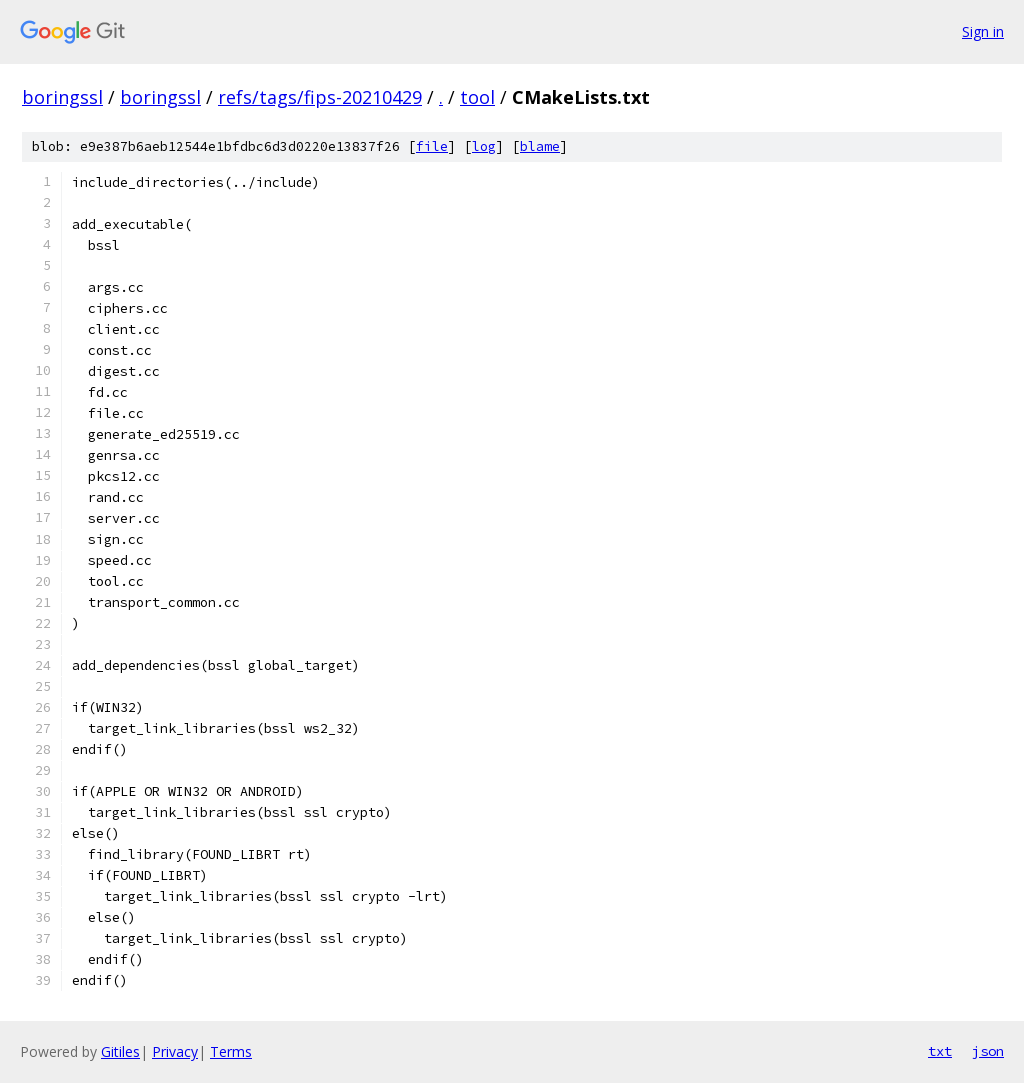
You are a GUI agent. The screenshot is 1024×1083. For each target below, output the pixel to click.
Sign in (983, 31)
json (988, 1051)
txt (940, 1051)
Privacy (175, 1051)
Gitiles (120, 1051)
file (432, 146)
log (484, 146)
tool (477, 97)
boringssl (62, 97)
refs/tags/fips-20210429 (320, 97)
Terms (231, 1051)
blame (540, 146)
